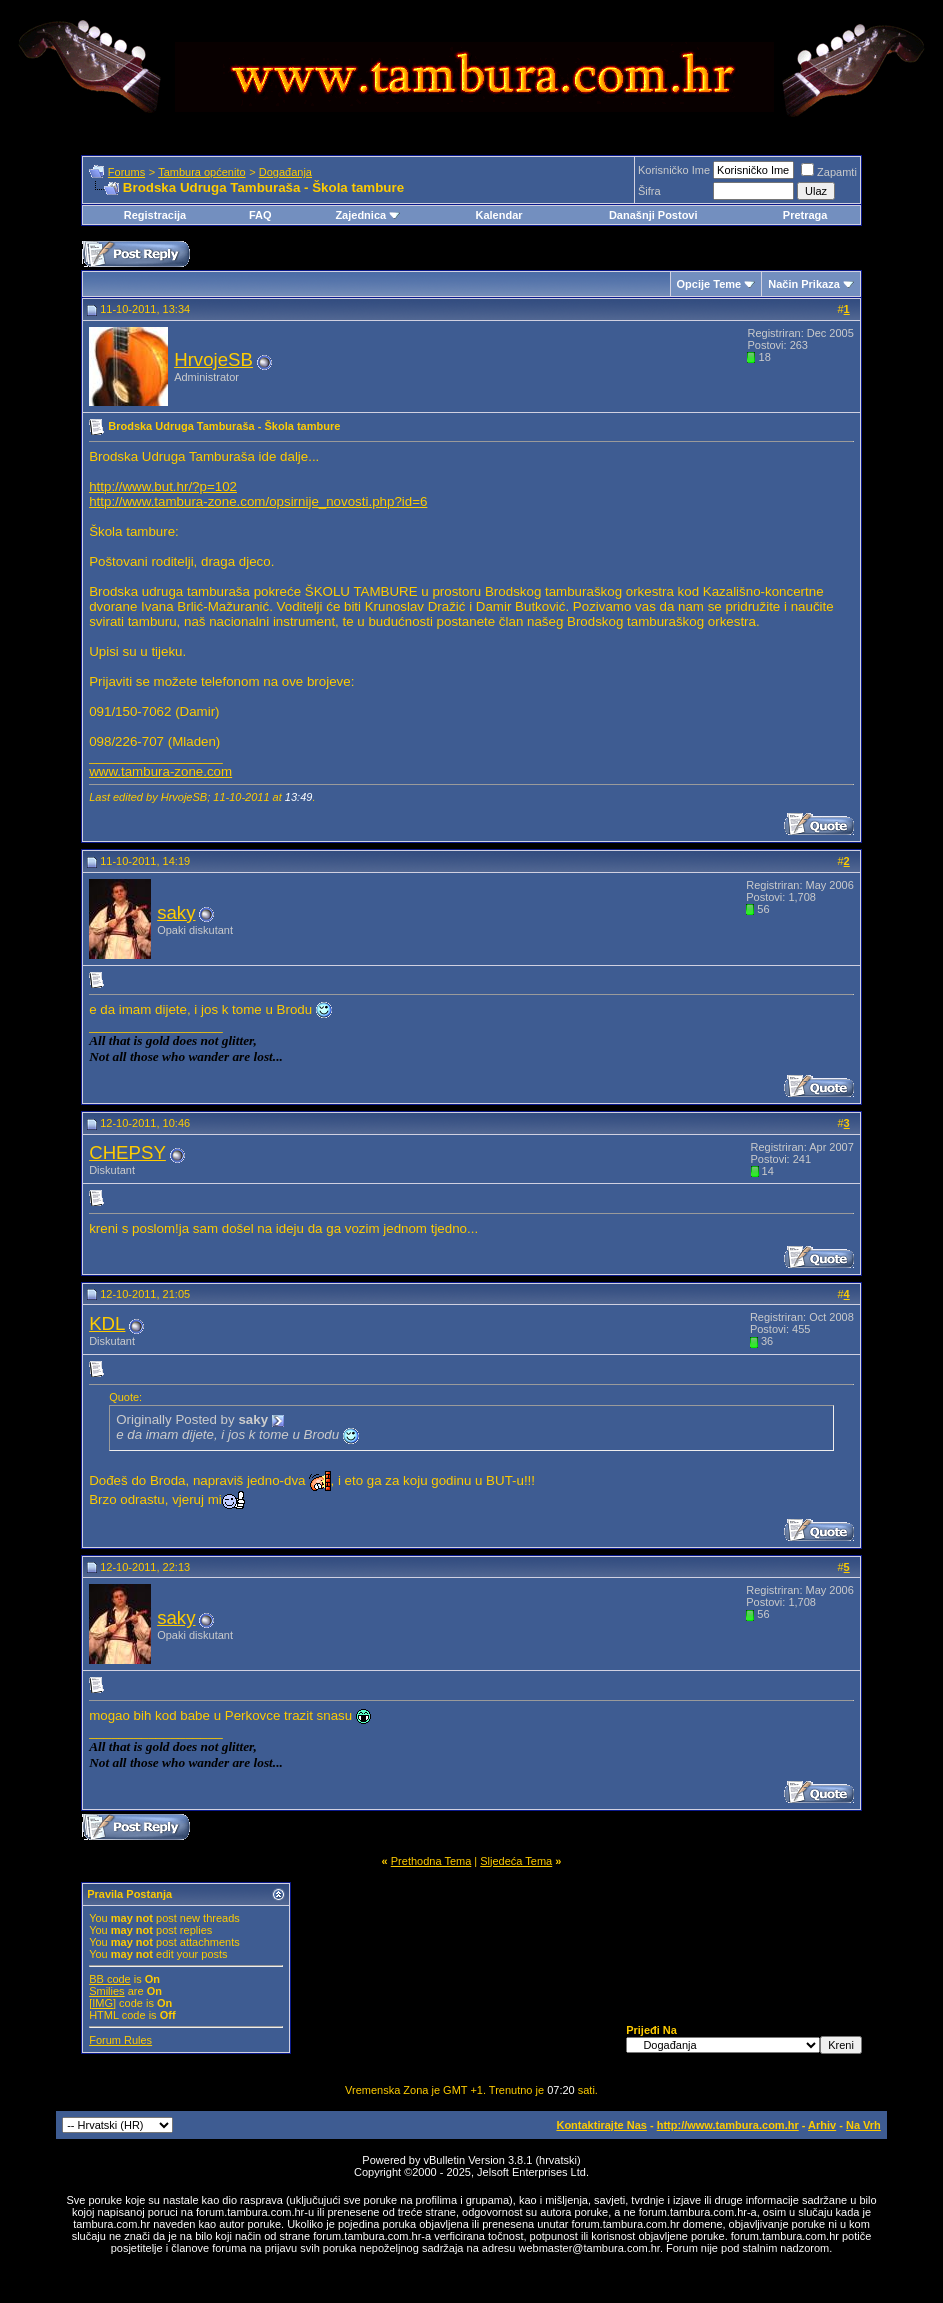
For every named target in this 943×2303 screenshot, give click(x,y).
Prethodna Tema (431, 1861)
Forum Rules (120, 2040)
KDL (107, 1323)
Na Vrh (863, 2125)
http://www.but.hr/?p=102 (163, 486)
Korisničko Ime (674, 170)
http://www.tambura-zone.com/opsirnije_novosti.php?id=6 (258, 501)
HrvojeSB (213, 359)
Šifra (649, 191)
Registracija (155, 215)
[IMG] (102, 2003)
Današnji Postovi (653, 215)
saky (176, 912)
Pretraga (805, 215)
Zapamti (829, 172)
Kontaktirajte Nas (601, 2125)
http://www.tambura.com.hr (728, 2125)
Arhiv (822, 2125)
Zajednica (367, 215)
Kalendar (498, 215)
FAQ (260, 215)
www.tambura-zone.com (160, 771)
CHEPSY (127, 1152)
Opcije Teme (709, 284)
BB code (110, 1979)
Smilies (106, 1991)
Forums (126, 172)
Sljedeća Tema (516, 1861)
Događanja (285, 172)
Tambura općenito (201, 172)
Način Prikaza (804, 284)
